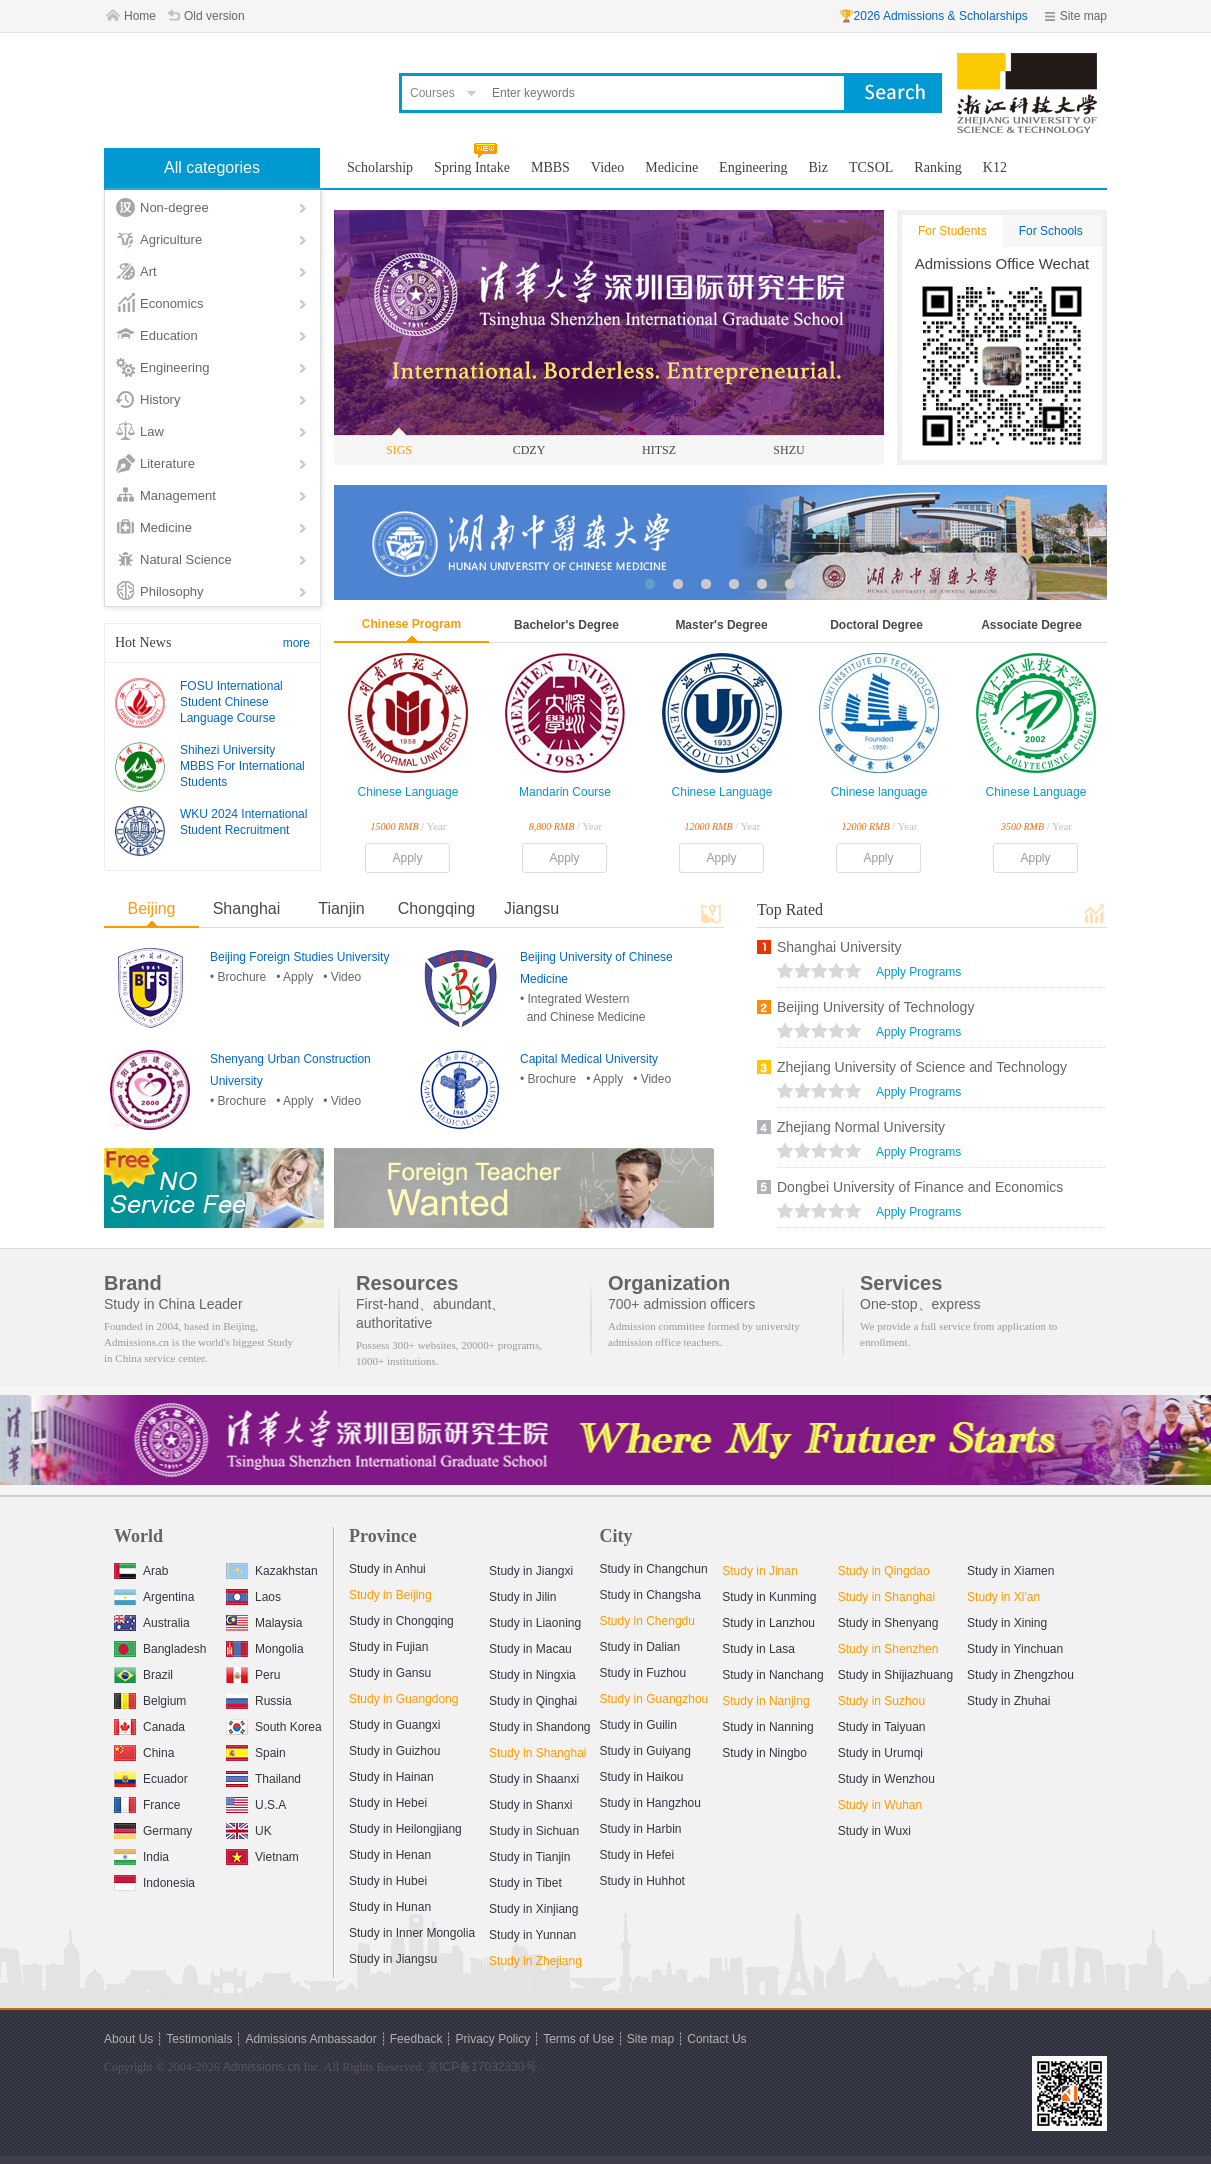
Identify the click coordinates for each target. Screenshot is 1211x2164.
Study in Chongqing (401, 1621)
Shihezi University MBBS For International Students (242, 766)
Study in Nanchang (772, 1675)
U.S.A (256, 1802)
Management (178, 495)
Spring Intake (472, 167)
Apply (407, 858)
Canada (149, 1724)
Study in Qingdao (884, 1571)
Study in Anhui (387, 1569)
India (141, 1854)
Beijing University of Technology (875, 1007)
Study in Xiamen (1010, 1571)
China (144, 1750)
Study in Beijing (390, 1595)
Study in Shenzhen (888, 1649)
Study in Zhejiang (535, 1961)
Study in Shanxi (530, 1805)
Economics (172, 303)
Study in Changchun (654, 1569)
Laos (253, 1594)
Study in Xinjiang (533, 1909)
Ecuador (151, 1776)
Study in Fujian (388, 1647)
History (160, 399)
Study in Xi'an (1003, 1597)
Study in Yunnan (532, 1935)
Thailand (263, 1776)
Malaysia (264, 1620)
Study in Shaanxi (534, 1779)
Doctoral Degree (876, 625)
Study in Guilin (638, 1725)
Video (607, 167)
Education (169, 335)
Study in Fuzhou (643, 1673)
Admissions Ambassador (310, 2039)
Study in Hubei (388, 1881)
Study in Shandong (539, 1727)
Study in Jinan (759, 1571)
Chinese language (879, 792)
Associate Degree (1031, 625)
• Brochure (238, 977)
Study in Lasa (758, 1649)
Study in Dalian (640, 1647)
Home (140, 16)
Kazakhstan (272, 1568)
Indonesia (154, 1880)
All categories (212, 167)
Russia (259, 1698)
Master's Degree (721, 625)
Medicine (166, 527)
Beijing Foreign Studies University (299, 957)
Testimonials (199, 2039)
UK (249, 1828)
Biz (818, 167)
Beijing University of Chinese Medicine (596, 968)
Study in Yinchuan (1015, 1649)
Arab (141, 1568)
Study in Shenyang (888, 1623)
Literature (167, 463)
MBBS (550, 167)
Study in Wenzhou (886, 1779)
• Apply (294, 977)
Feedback (416, 2039)
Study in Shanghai (537, 1753)
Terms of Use (578, 2039)
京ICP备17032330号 (481, 2067)
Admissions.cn (261, 2067)
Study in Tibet (525, 1883)
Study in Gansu (390, 1673)
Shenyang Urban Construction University (290, 1070)
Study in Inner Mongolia (412, 1933)
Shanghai (247, 908)
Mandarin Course (565, 792)
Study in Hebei (388, 1803)
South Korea (274, 1724)
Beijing (151, 908)
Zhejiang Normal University (861, 1127)
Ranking (937, 167)
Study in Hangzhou (650, 1803)
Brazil (143, 1672)
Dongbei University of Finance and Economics (920, 1187)
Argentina (154, 1594)
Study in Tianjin (529, 1857)
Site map (1083, 16)
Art (148, 271)
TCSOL (871, 167)
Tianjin (341, 908)
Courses (432, 93)
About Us (128, 2039)
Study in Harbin (641, 1829)
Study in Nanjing (765, 1701)
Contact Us (716, 2039)
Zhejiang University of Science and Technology (922, 1067)
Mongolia (265, 1646)
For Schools (1051, 231)
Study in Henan (390, 1855)
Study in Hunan (390, 1907)
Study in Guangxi (394, 1725)
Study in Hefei (637, 1855)
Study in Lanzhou (768, 1623)
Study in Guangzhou (654, 1699)
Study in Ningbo (764, 1753)
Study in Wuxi (874, 1831)
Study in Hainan (391, 1777)
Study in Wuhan (880, 1805)
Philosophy (172, 591)
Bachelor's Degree (566, 625)
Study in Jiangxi (531, 1571)
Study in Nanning (767, 1727)
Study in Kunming (769, 1597)
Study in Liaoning (535, 1623)
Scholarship (380, 167)
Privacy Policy (492, 2039)
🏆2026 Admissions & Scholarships (933, 16)
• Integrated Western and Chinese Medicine (582, 1008)
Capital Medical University (589, 1059)
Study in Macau (530, 1649)
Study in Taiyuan (882, 1727)
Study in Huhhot (642, 1881)
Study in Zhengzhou (1020, 1675)
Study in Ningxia (532, 1675)
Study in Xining (1007, 1623)
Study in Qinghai (533, 1701)
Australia (152, 1620)
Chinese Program (411, 624)
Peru (253, 1672)
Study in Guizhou (394, 1751)
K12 (995, 167)
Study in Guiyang (645, 1751)
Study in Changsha (650, 1595)
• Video (342, 977)
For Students (952, 231)
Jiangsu (531, 908)
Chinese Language (408, 792)
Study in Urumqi (880, 1753)
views (819, 973)
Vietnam (262, 1854)
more (296, 643)
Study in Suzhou (881, 1701)
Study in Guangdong (403, 1699)
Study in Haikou (642, 1777)
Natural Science (186, 559)
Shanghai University (839, 947)
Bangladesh (160, 1646)
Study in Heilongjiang (405, 1829)
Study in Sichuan (534, 1831)
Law (152, 431)
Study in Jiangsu (393, 1959)
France (147, 1802)
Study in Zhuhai (1008, 1701)
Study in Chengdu (647, 1621)
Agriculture (171, 239)
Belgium (150, 1698)
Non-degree (174, 207)
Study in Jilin (522, 1597)
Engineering (174, 367)
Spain (256, 1750)
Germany (153, 1828)
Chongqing (436, 908)
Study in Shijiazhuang (895, 1675)
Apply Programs (918, 972)
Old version (214, 16)
